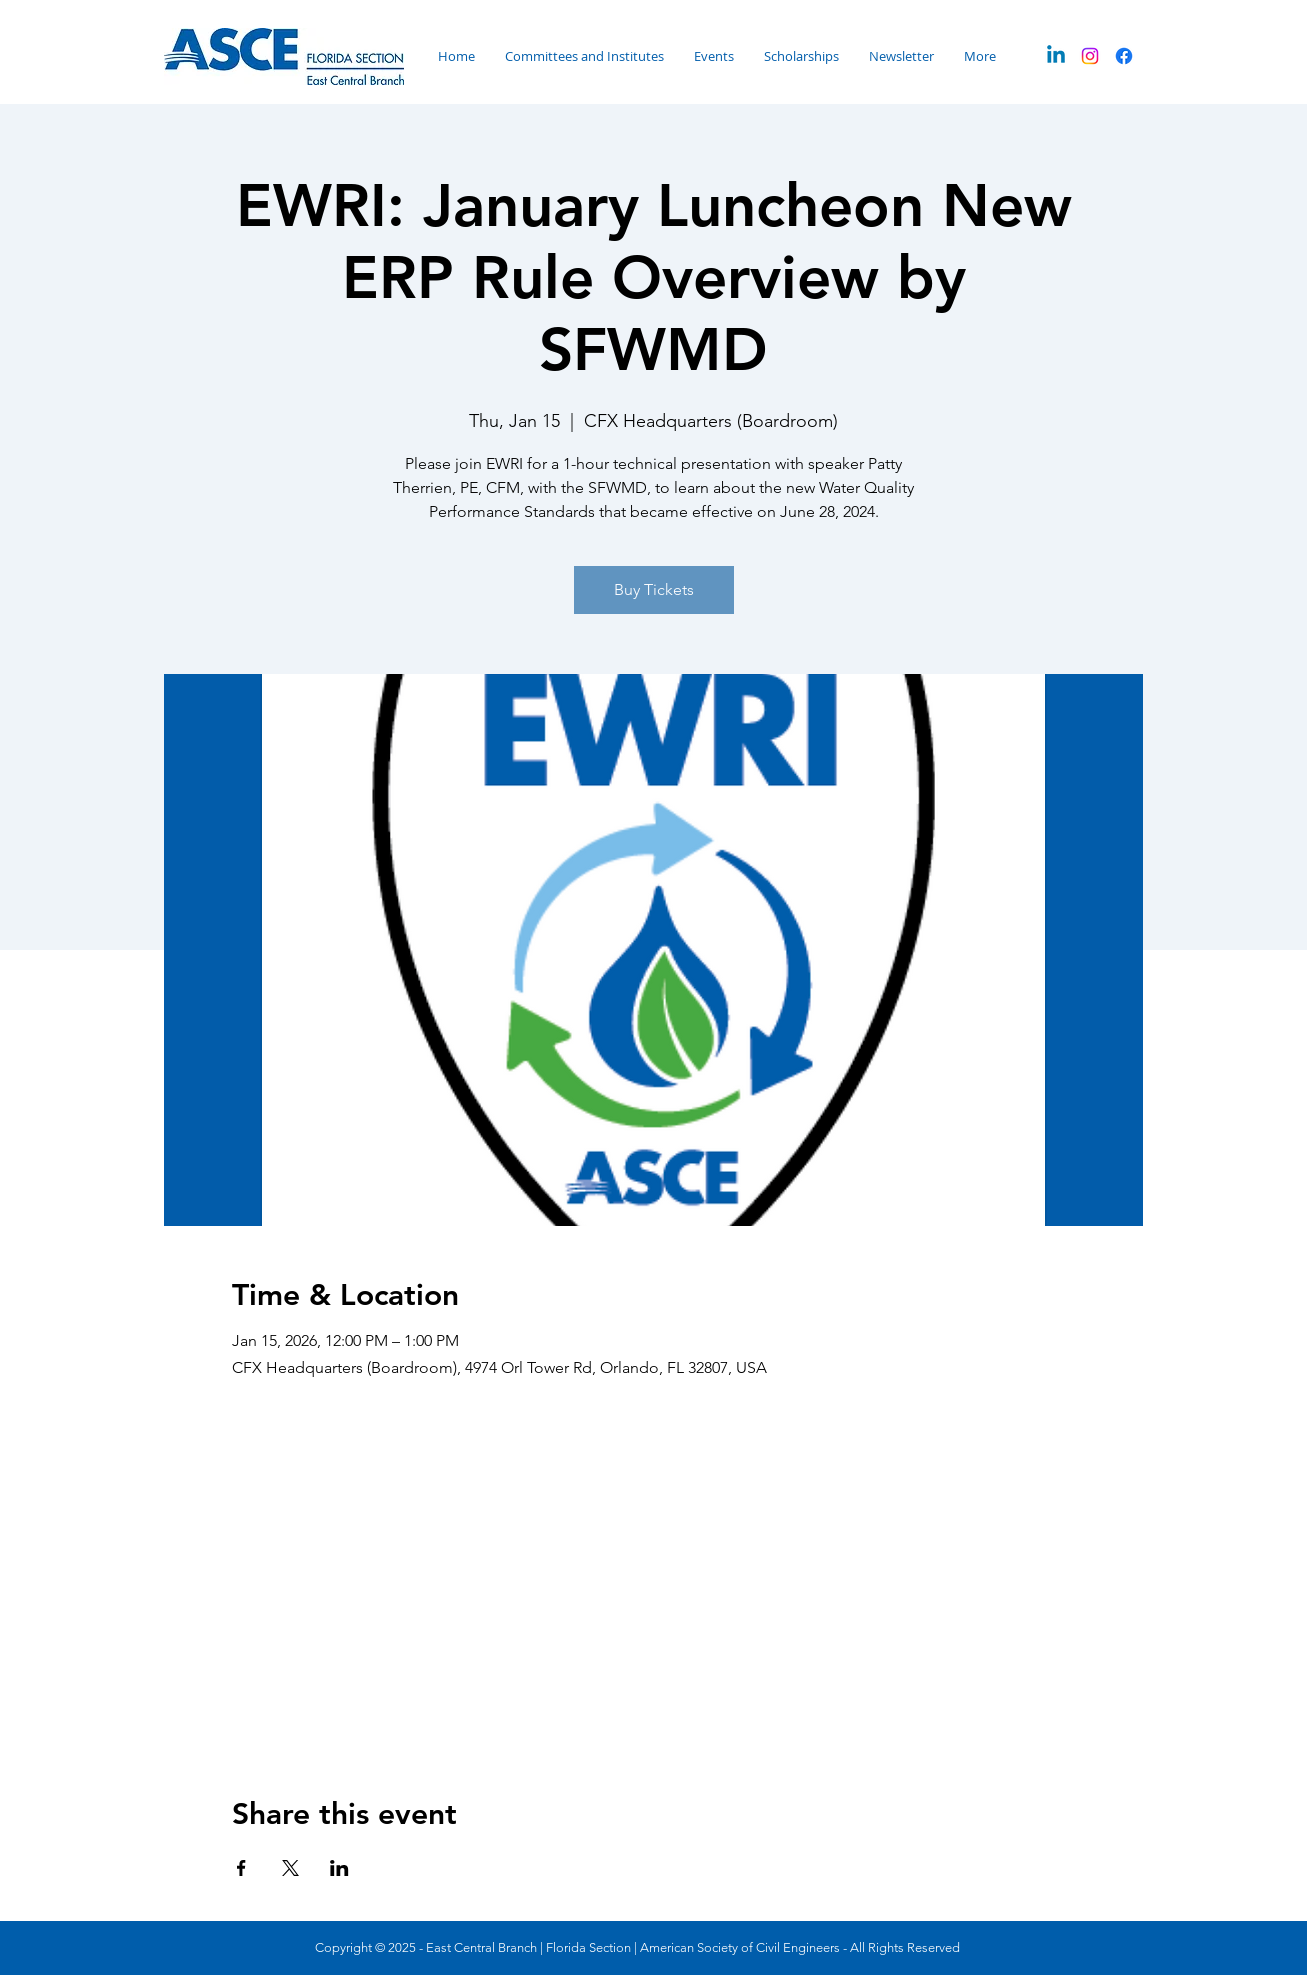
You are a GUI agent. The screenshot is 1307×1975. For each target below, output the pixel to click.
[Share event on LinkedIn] (339, 1868)
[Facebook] (1124, 56)
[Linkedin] (1056, 56)
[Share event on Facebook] (241, 1868)
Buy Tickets (654, 589)
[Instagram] (1090, 56)
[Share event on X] (290, 1868)
